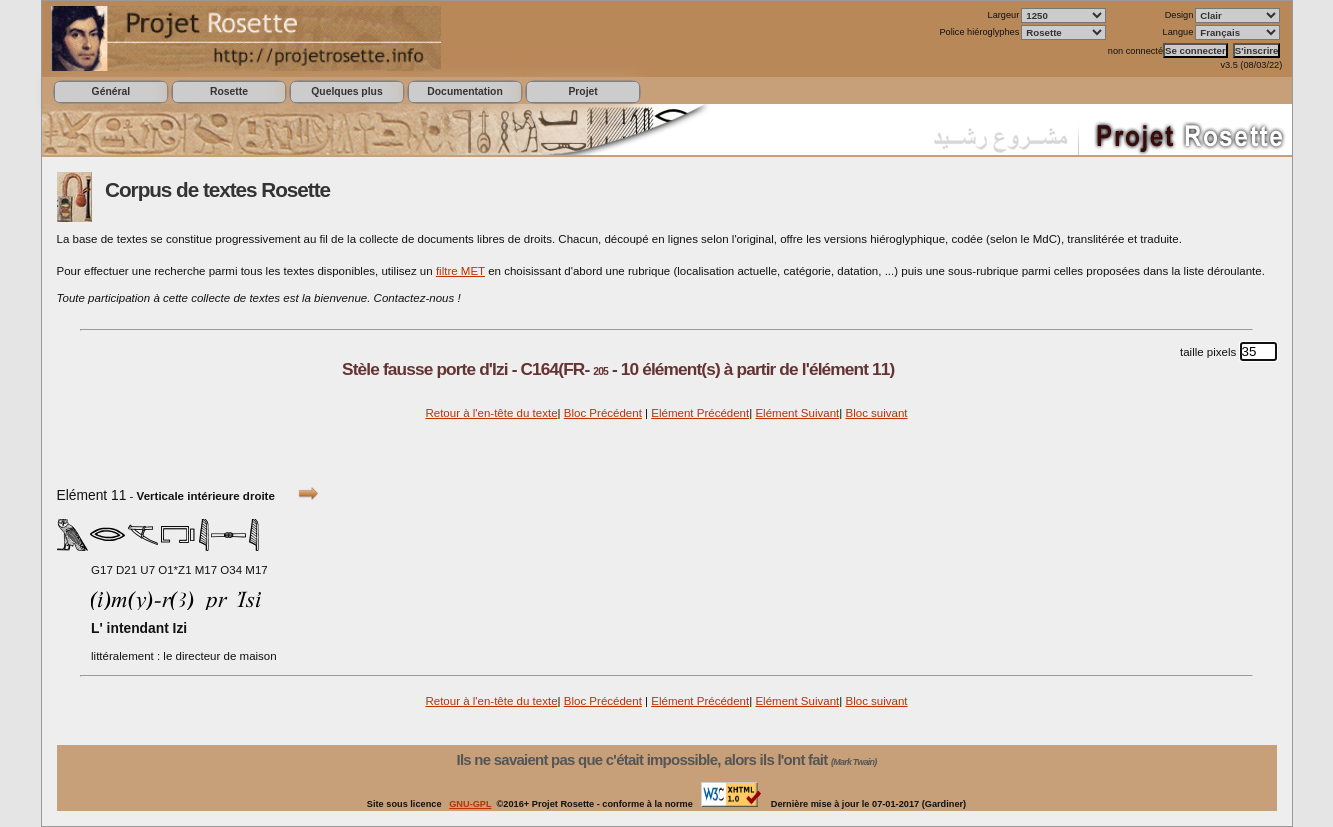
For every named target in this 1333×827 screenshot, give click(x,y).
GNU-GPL (470, 804)
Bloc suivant (876, 413)
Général (111, 91)
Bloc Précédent (603, 413)
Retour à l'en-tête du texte (491, 413)
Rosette (229, 91)
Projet (582, 91)
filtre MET (460, 271)
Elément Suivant (797, 413)
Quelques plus (346, 91)
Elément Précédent (700, 413)
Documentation (464, 91)
